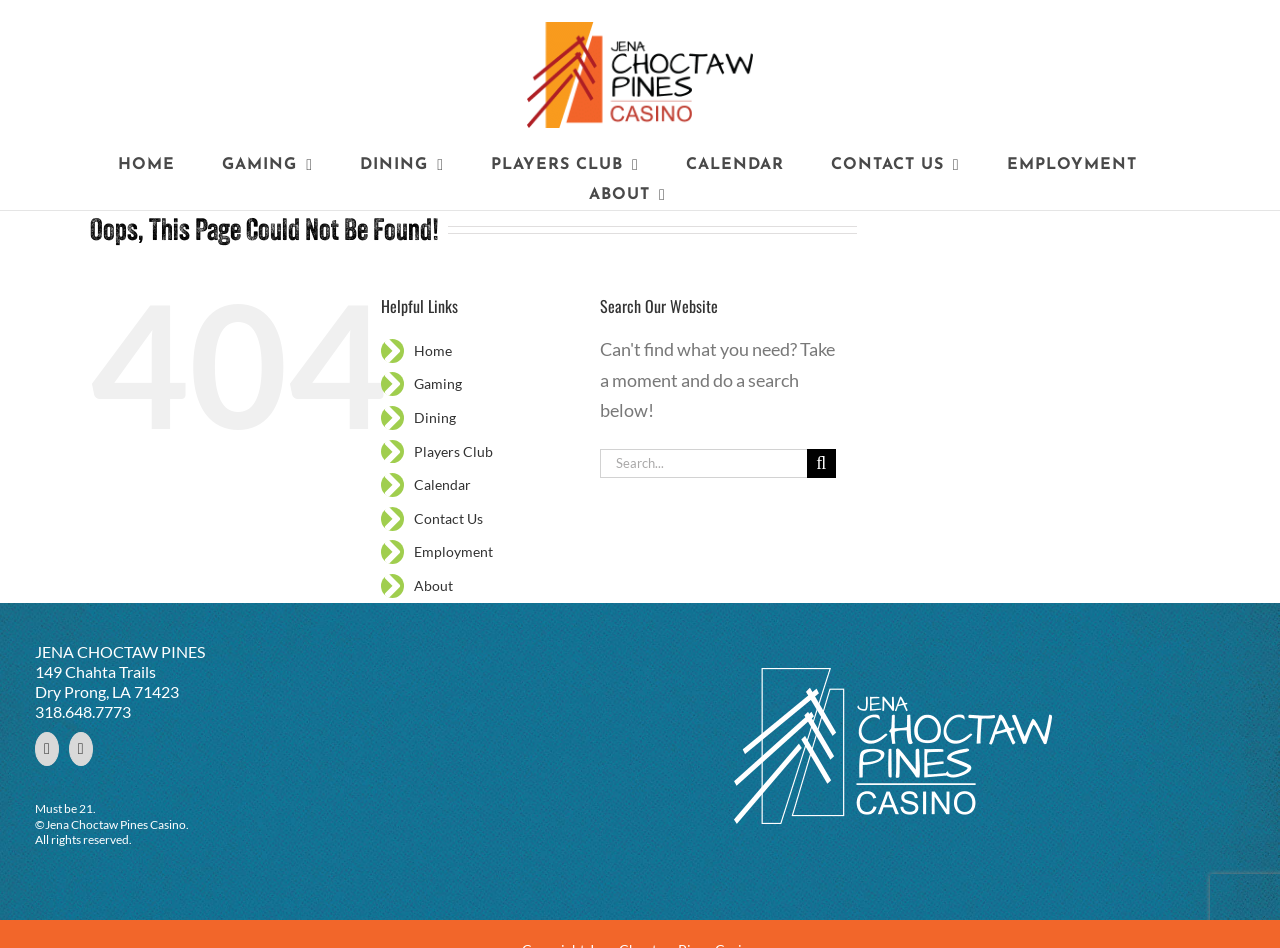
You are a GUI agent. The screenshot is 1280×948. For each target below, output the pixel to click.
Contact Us (448, 518)
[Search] (821, 463)
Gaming (438, 383)
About (433, 585)
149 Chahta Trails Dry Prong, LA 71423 (107, 681)
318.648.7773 (83, 711)
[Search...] (703, 463)
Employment (453, 551)
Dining (435, 417)
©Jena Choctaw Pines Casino (110, 824)
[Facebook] (47, 749)
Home (433, 350)
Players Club (453, 451)
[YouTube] (81, 749)
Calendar (442, 484)
